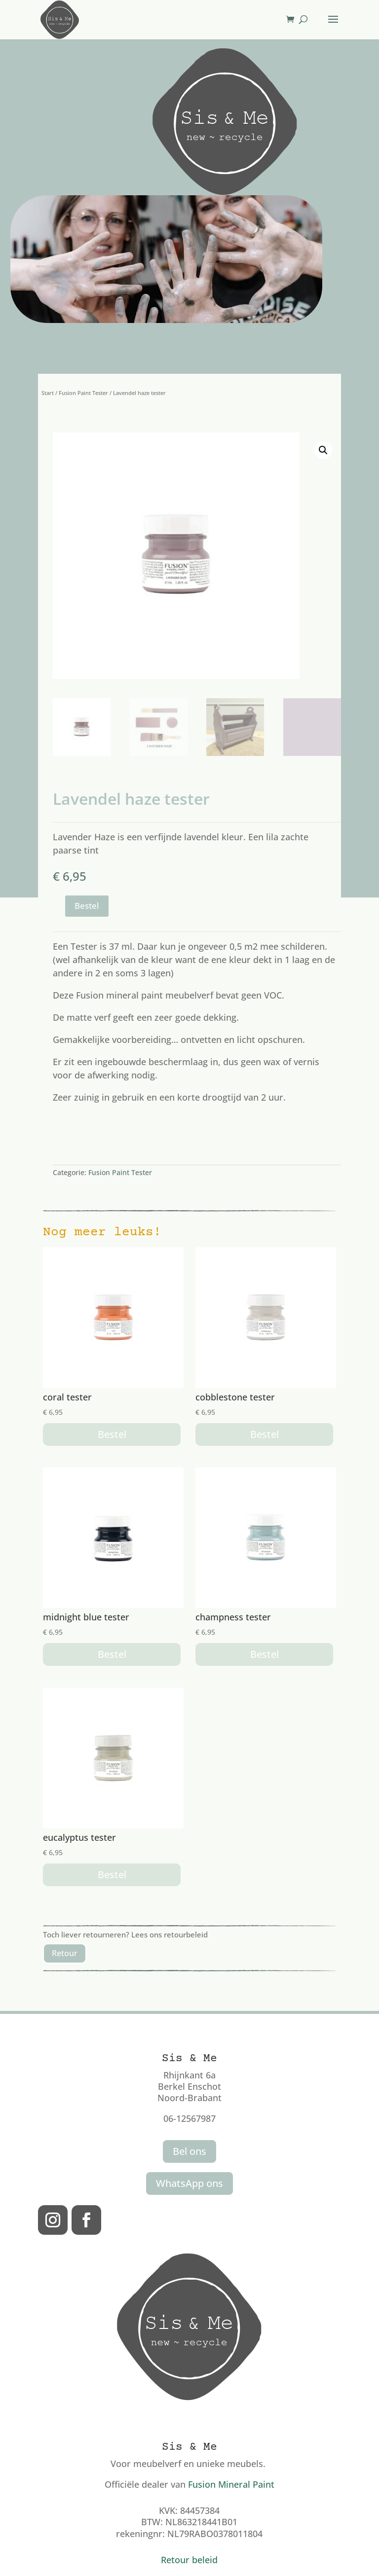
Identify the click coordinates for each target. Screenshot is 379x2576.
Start (47, 392)
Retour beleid (189, 2560)
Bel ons (189, 2151)
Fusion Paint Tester (83, 392)
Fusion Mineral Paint (231, 2484)
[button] (323, 450)
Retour (64, 1953)
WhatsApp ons (189, 2183)
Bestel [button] (112, 1434)
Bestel (87, 905)
